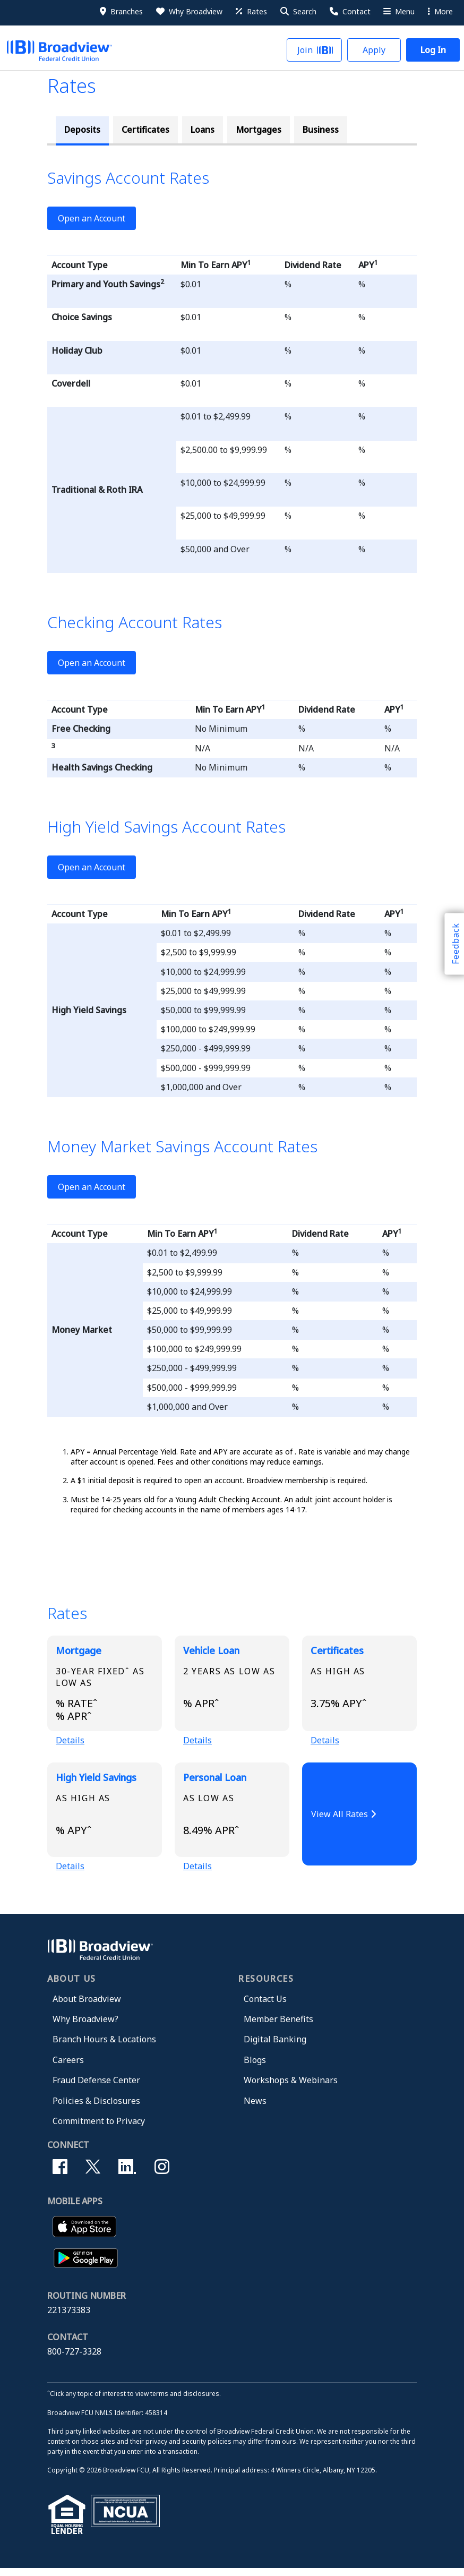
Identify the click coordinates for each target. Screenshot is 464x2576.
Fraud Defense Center (96, 2087)
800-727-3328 (74, 2359)
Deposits (82, 129)
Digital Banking (275, 2046)
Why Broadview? (85, 2026)
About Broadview (87, 2006)
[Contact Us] (349, 11)
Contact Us (265, 2006)
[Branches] (120, 11)
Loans (202, 129)
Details (70, 1743)
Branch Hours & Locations (104, 2046)
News (255, 2107)
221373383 (68, 2318)
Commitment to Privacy (99, 2128)
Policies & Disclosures (96, 2107)
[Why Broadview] (188, 11)
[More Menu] (398, 11)
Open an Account (91, 218)
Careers (68, 2067)
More (440, 11)
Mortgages (258, 129)
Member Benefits (278, 2026)
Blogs (255, 2067)
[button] (297, 11)
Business (321, 129)
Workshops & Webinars (291, 2087)
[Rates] (250, 11)
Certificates (145, 129)
